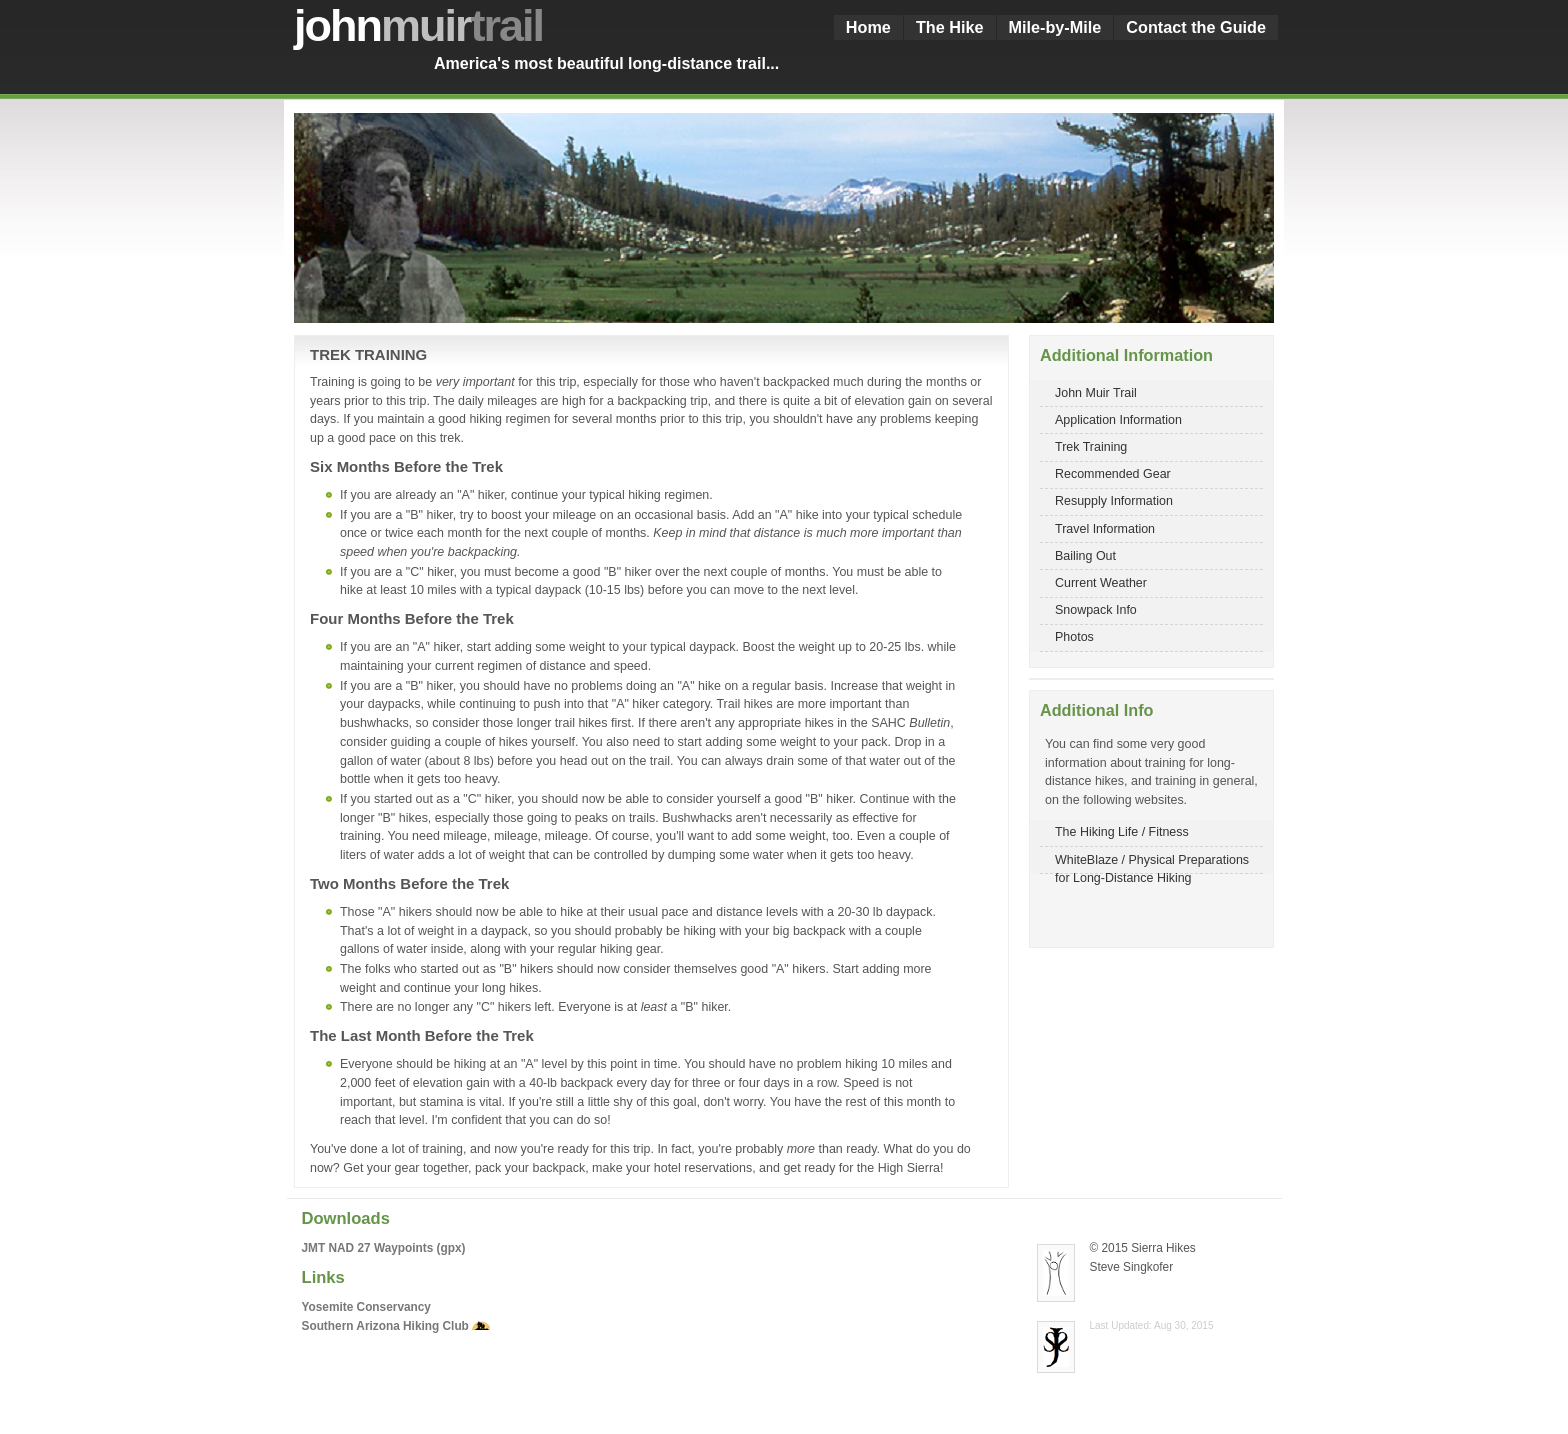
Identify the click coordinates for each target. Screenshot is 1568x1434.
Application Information (1118, 420)
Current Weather (1101, 583)
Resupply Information (1114, 501)
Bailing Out (1085, 556)
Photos (1074, 637)
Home (868, 27)
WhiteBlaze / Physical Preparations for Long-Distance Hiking (1152, 863)
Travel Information (1105, 529)
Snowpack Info (1096, 610)
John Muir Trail (1096, 393)
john (418, 25)
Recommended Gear (1113, 474)
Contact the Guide (1196, 27)
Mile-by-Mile (1055, 27)
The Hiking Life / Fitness (1122, 832)
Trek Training (1091, 447)
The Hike (950, 27)
